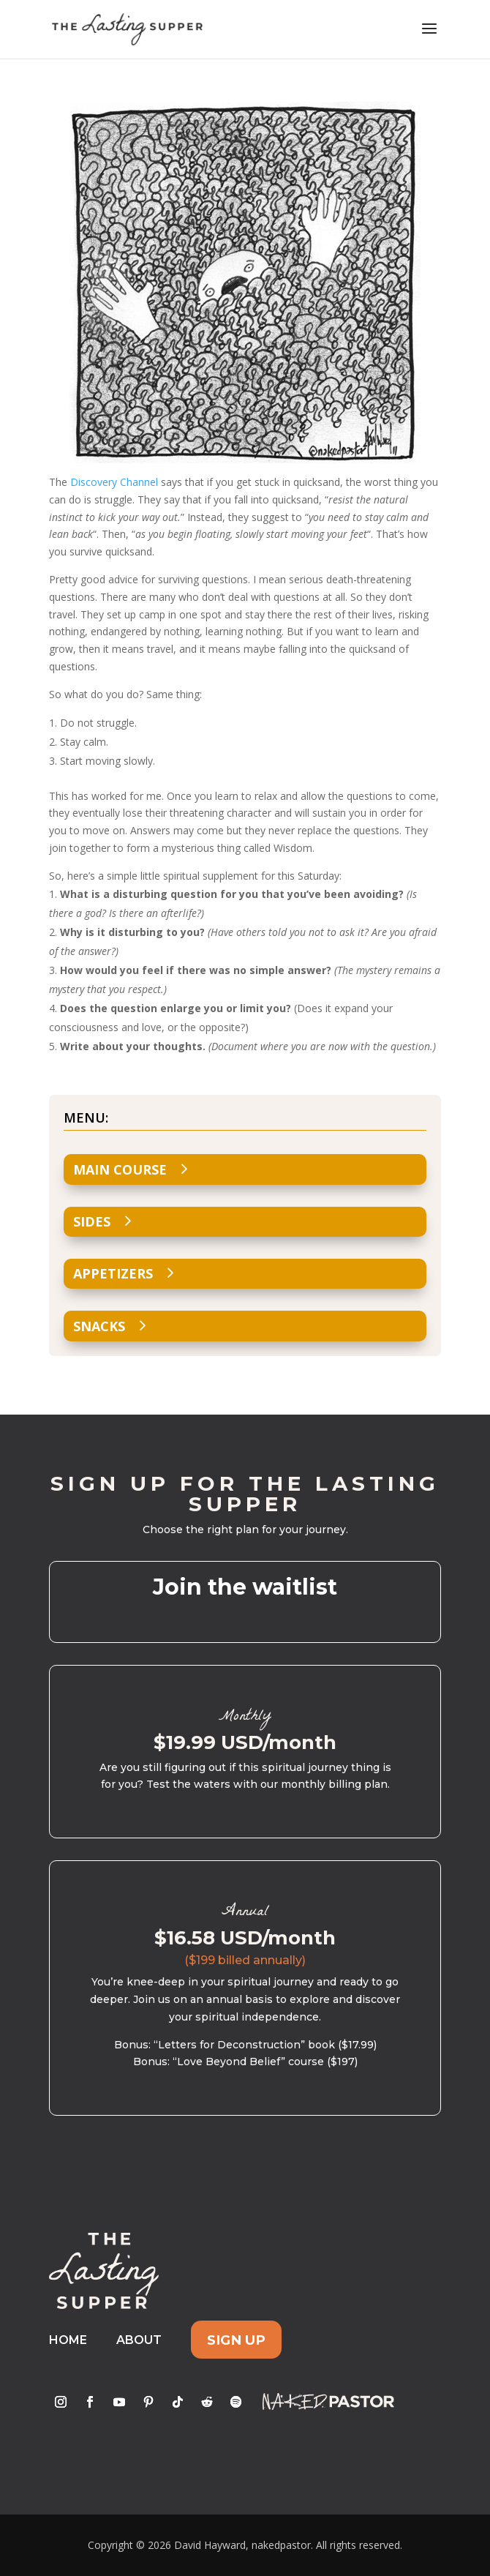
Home (68, 2340)
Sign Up (236, 2340)
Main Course (120, 1169)
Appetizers (113, 1273)
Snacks (99, 1326)
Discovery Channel (114, 482)
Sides (91, 1221)
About (139, 2340)
